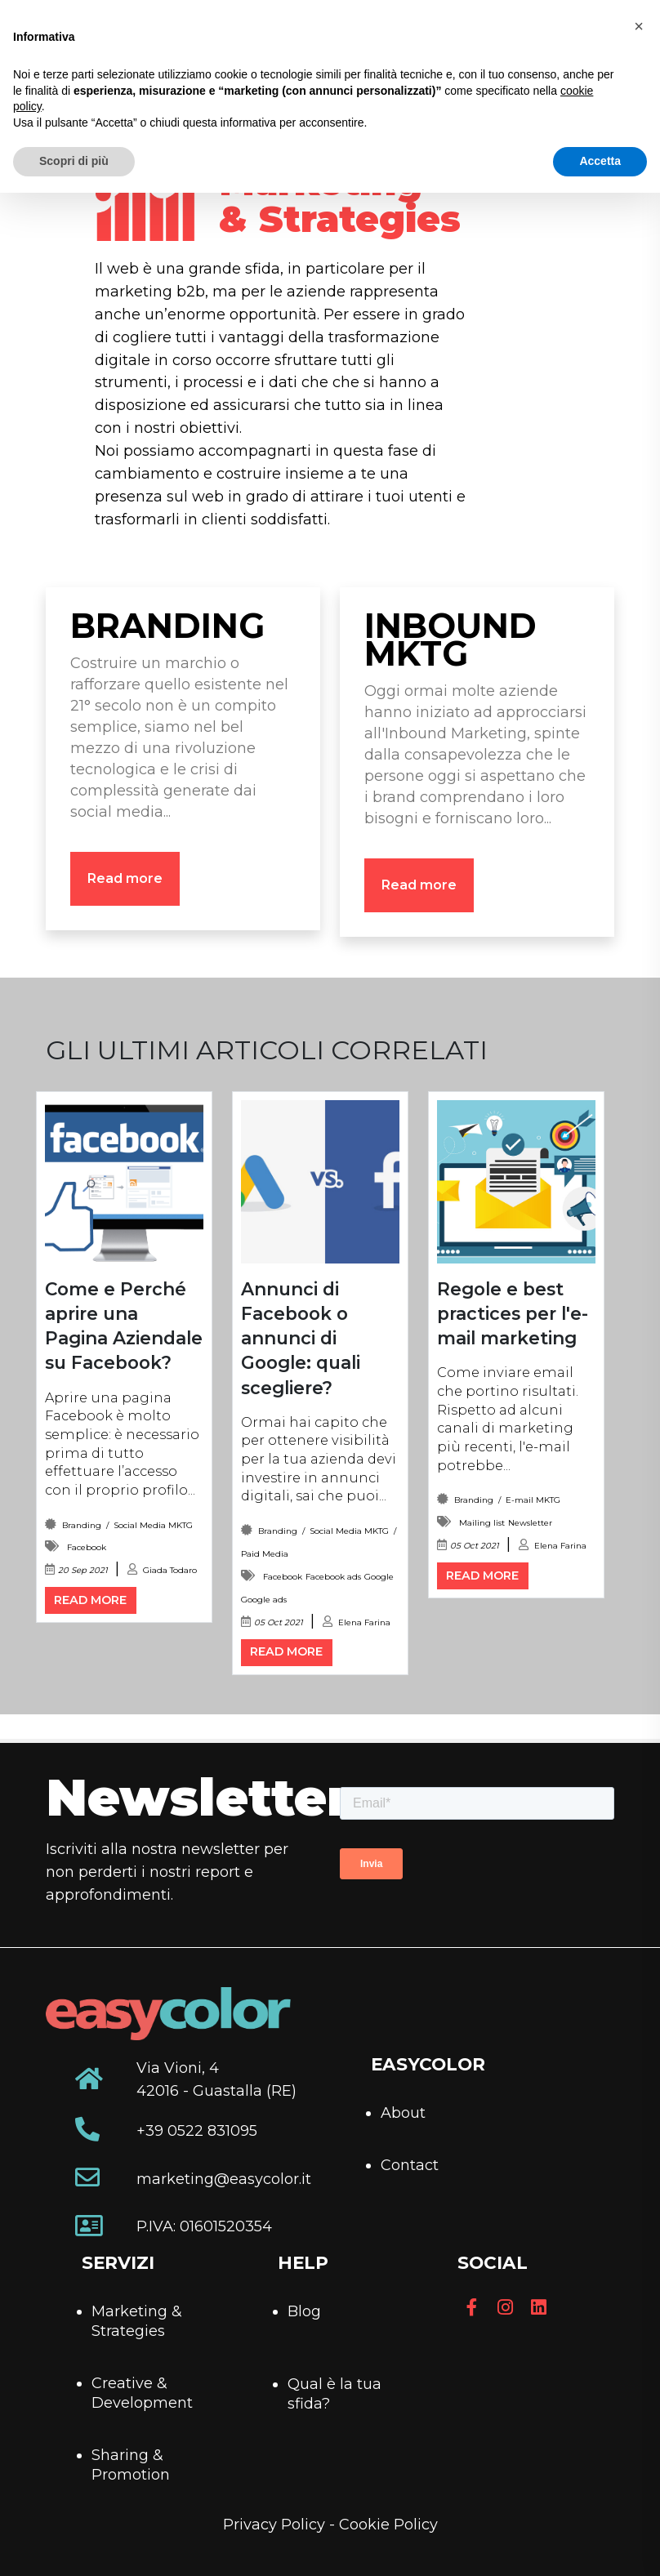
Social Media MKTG (153, 1525)
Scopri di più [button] (74, 160)
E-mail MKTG (533, 1500)
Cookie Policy (388, 2525)
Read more (125, 878)
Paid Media (264, 1554)
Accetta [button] (600, 160)
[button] (639, 26)
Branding (81, 1525)
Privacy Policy (274, 2525)
